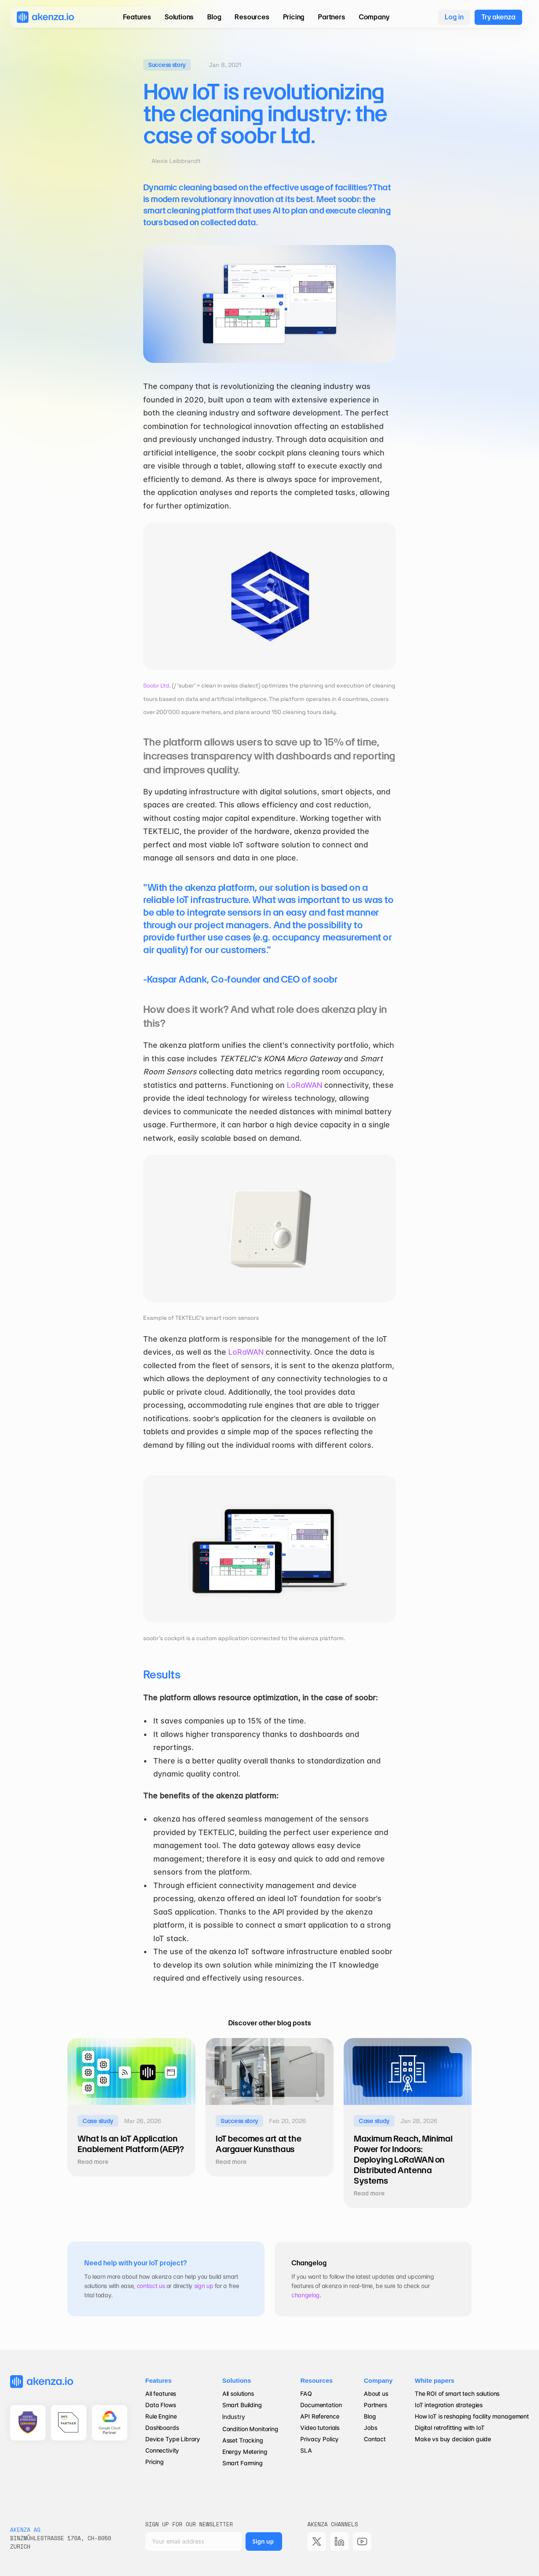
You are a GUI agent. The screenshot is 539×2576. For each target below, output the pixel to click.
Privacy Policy (319, 2439)
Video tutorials (319, 2427)
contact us (151, 2285)
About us (376, 2393)
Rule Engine (160, 2416)
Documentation (321, 2404)
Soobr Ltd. (157, 685)
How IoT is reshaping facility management (472, 2416)
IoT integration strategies (449, 2404)
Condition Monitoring (250, 2428)
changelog (305, 2295)
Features (158, 2380)
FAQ (306, 2393)
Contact (375, 2439)
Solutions (236, 2380)
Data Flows (160, 2404)
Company (378, 2380)
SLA (306, 2450)
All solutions (238, 2393)
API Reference (319, 2416)
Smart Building (242, 2404)
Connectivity (162, 2450)
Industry (233, 2416)
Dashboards (162, 2427)
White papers (434, 2380)
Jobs (370, 2427)
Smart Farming (242, 2463)
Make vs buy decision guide (453, 2439)
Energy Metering (244, 2451)
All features (160, 2393)
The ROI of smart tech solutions (457, 2393)
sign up (203, 2285)
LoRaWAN (304, 1085)
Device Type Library (172, 2439)
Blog (370, 2416)
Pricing (154, 2461)
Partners (375, 2404)
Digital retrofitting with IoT (450, 2427)
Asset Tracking (242, 2440)
